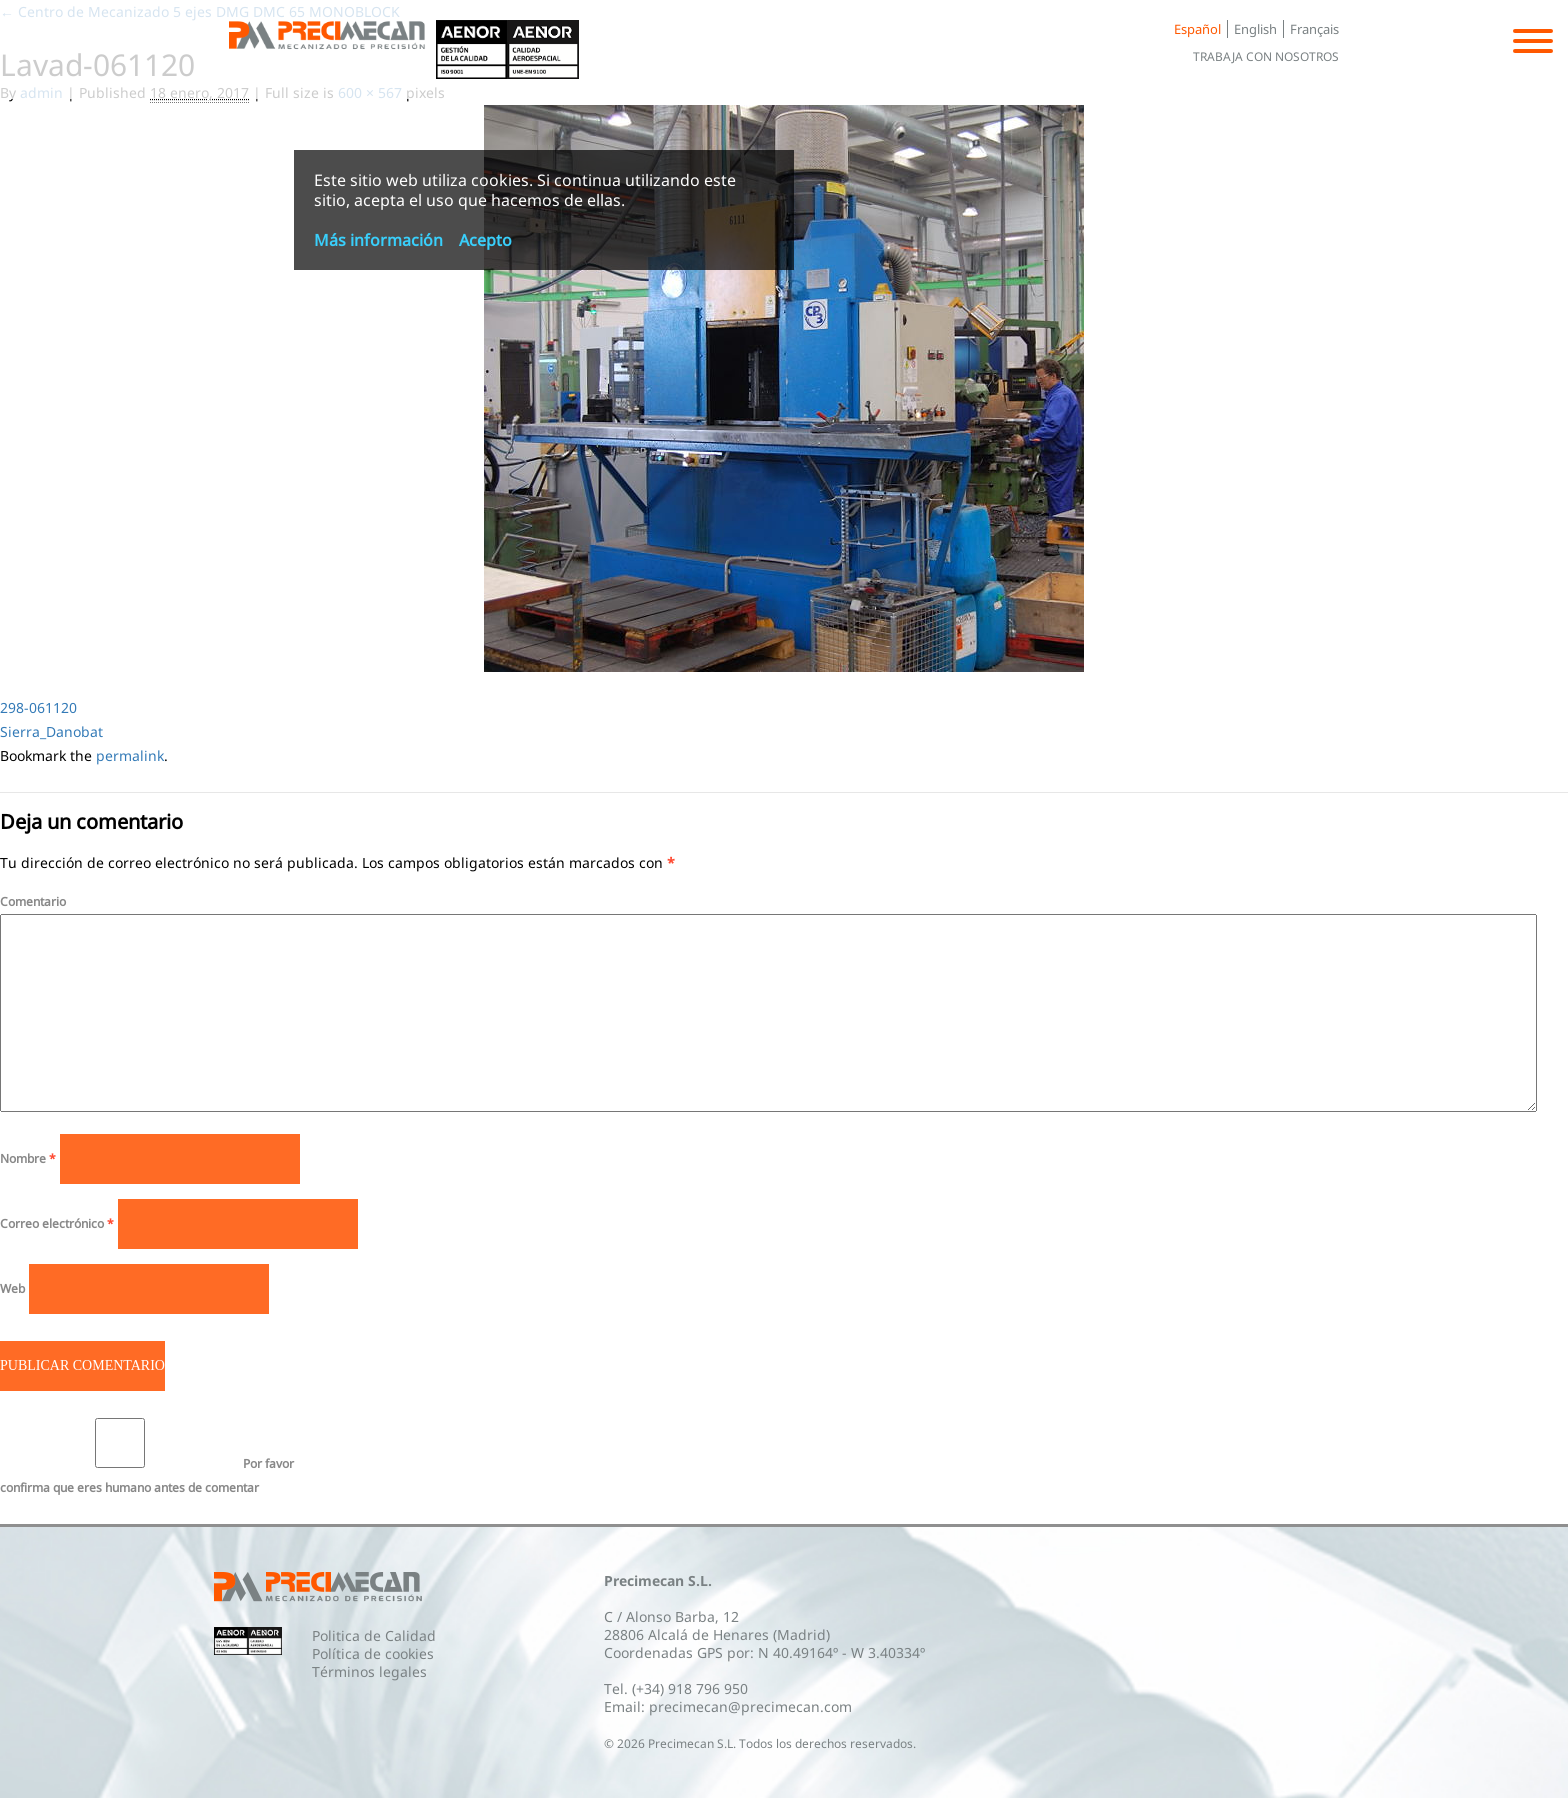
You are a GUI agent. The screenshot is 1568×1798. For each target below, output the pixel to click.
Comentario (33, 901)
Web (12, 1288)
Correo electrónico (57, 1223)
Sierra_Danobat (51, 731)
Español (1197, 29)
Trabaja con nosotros (1266, 56)
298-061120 (38, 707)
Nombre (28, 1158)
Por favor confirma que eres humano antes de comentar (147, 1457)
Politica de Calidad (374, 1635)
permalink (130, 755)
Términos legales (369, 1671)
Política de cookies (373, 1653)
